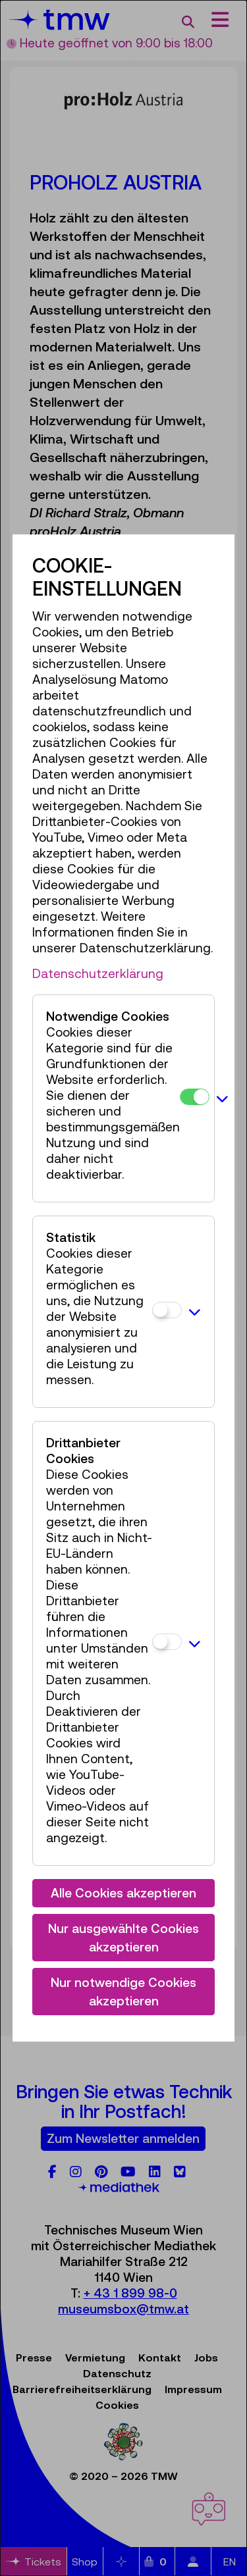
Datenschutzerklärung (97, 973)
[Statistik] (167, 1310)
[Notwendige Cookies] (194, 1097)
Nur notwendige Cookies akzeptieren (123, 1992)
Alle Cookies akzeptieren (123, 1893)
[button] (222, 1098)
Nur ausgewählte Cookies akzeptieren (123, 1938)
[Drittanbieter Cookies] (167, 1642)
